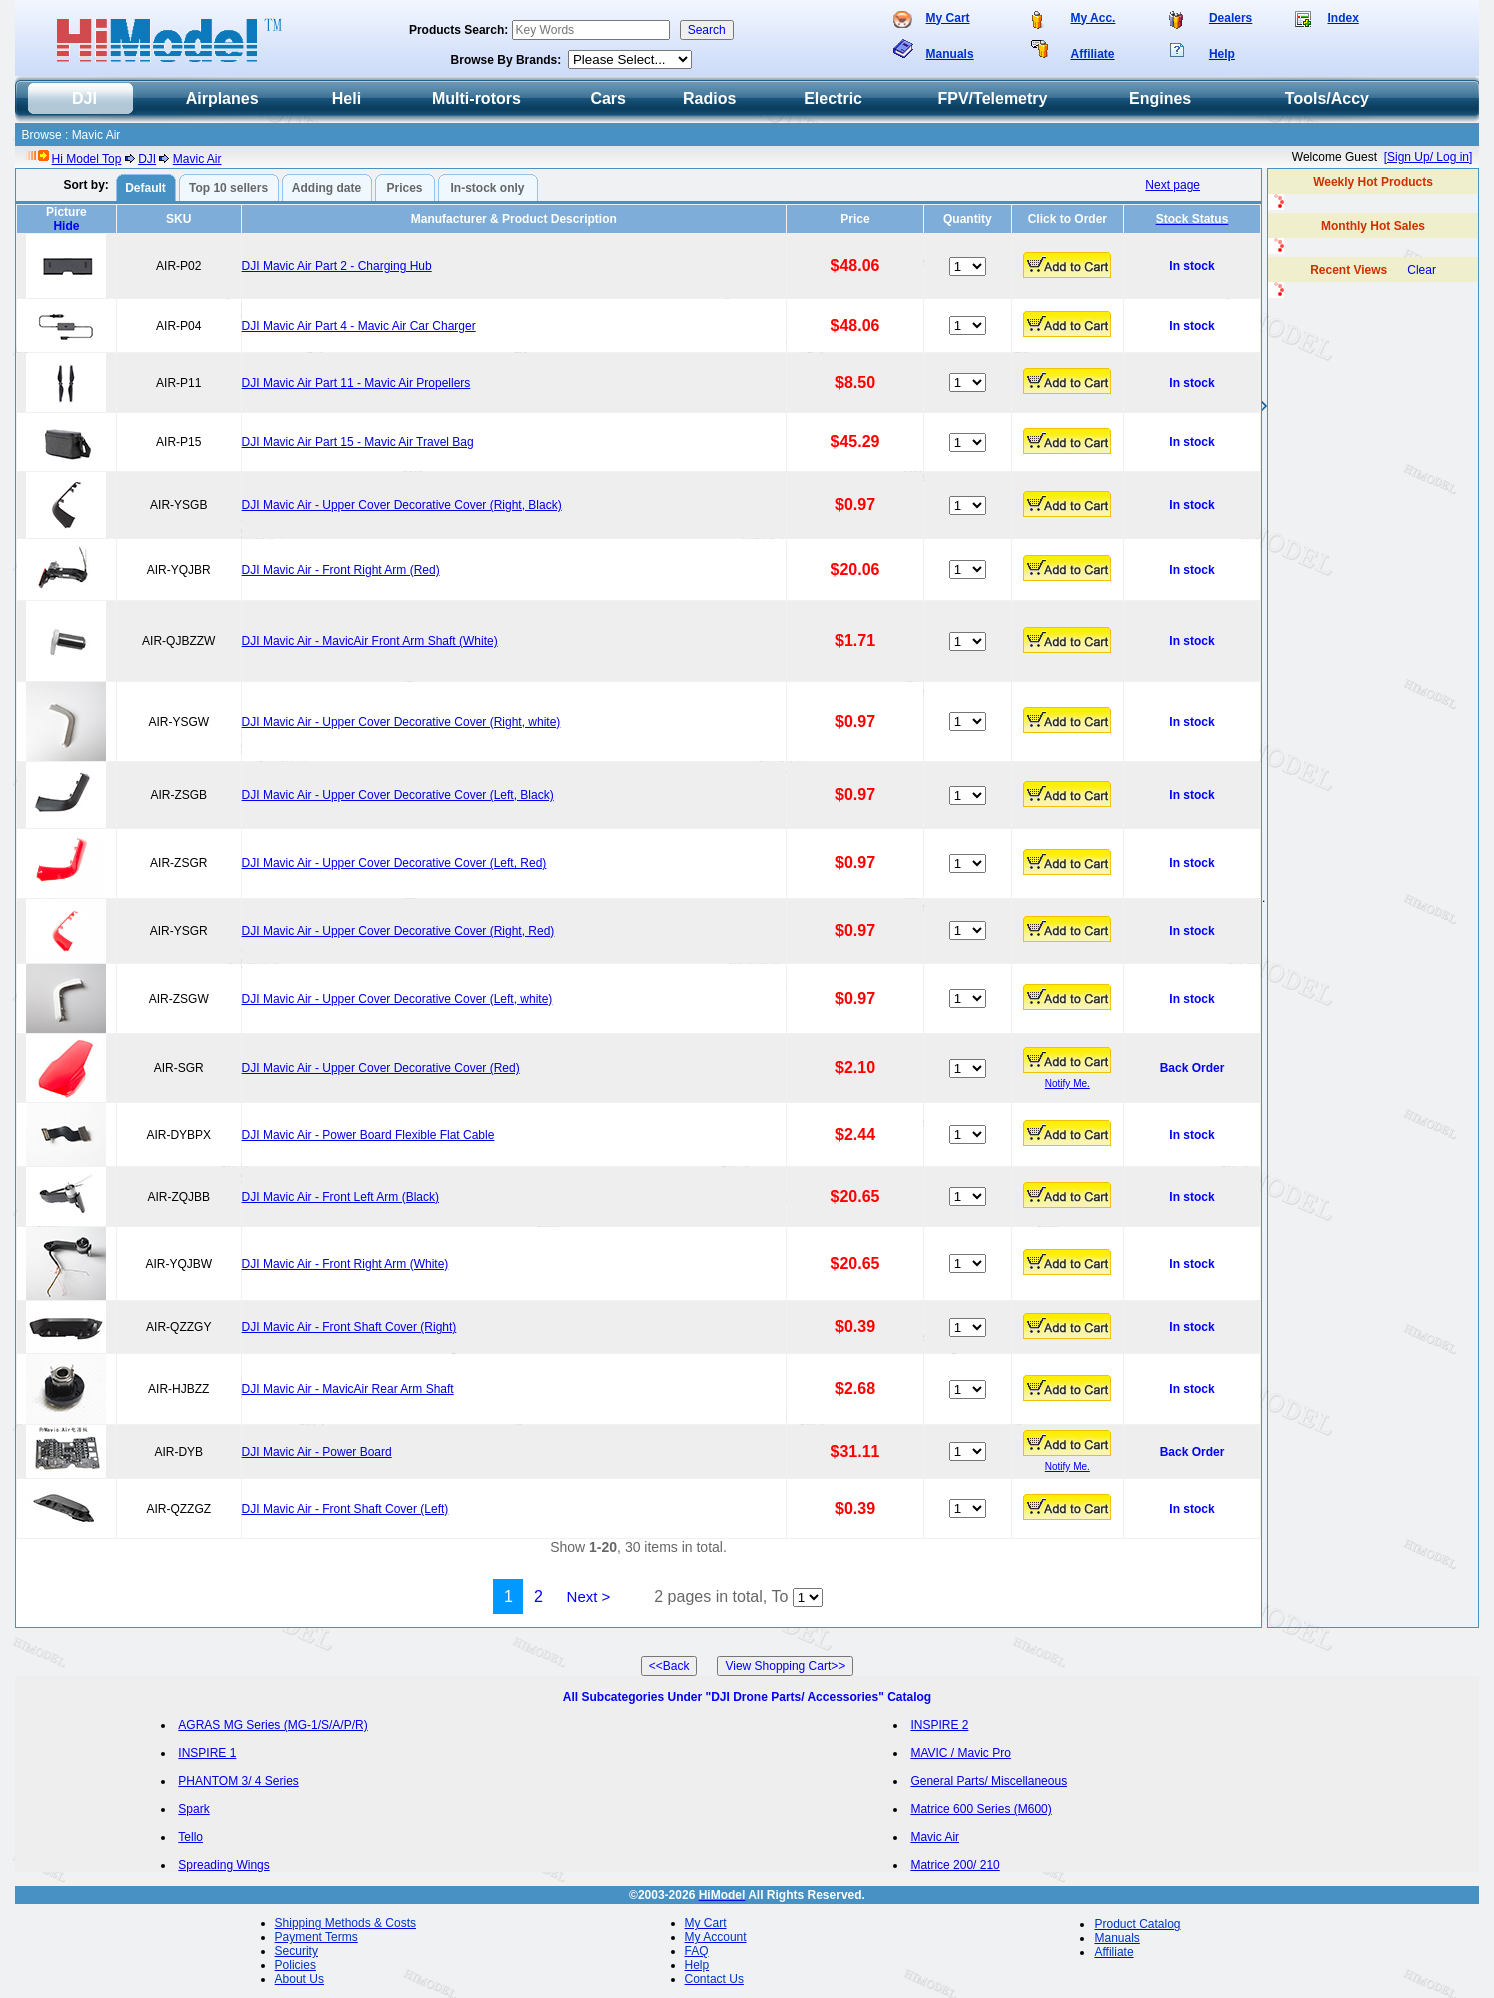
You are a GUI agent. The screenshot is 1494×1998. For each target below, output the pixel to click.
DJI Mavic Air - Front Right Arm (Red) (341, 570)
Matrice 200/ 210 (954, 1865)
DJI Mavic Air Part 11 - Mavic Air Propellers (356, 383)
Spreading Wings (223, 1865)
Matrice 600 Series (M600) (980, 1809)
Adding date (326, 188)
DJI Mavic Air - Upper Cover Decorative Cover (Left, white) (397, 999)
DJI (147, 159)
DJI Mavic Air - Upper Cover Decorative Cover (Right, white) (401, 722)
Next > (589, 1596)
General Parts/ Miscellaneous (988, 1781)
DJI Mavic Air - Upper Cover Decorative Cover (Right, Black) (402, 505)
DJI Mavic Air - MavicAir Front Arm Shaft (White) (370, 641)
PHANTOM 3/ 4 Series (238, 1781)
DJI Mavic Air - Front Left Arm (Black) (340, 1197)
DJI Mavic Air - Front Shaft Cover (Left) (345, 1509)
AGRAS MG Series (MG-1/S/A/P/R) (272, 1725)
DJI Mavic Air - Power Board (317, 1452)
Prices (405, 188)
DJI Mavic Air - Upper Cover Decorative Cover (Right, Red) (398, 931)
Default (145, 188)
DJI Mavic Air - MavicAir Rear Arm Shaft (348, 1389)
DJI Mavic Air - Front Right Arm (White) (345, 1264)
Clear (1421, 270)
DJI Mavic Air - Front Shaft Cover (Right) (349, 1327)
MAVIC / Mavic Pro (960, 1753)
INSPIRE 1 (207, 1753)
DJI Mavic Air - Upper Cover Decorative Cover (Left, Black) (398, 795)
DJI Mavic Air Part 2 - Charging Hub (337, 266)
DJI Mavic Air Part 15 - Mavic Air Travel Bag (358, 442)
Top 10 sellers (228, 188)
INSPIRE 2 (939, 1725)
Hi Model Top (87, 159)
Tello (190, 1837)
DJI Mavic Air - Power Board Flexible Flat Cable (368, 1135)
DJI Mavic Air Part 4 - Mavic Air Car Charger (359, 326)
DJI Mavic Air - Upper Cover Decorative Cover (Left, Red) (394, 863)
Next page (1172, 185)
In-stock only (488, 188)
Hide (66, 226)
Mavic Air (197, 159)
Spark (193, 1809)
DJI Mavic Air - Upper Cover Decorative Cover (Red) (381, 1068)
